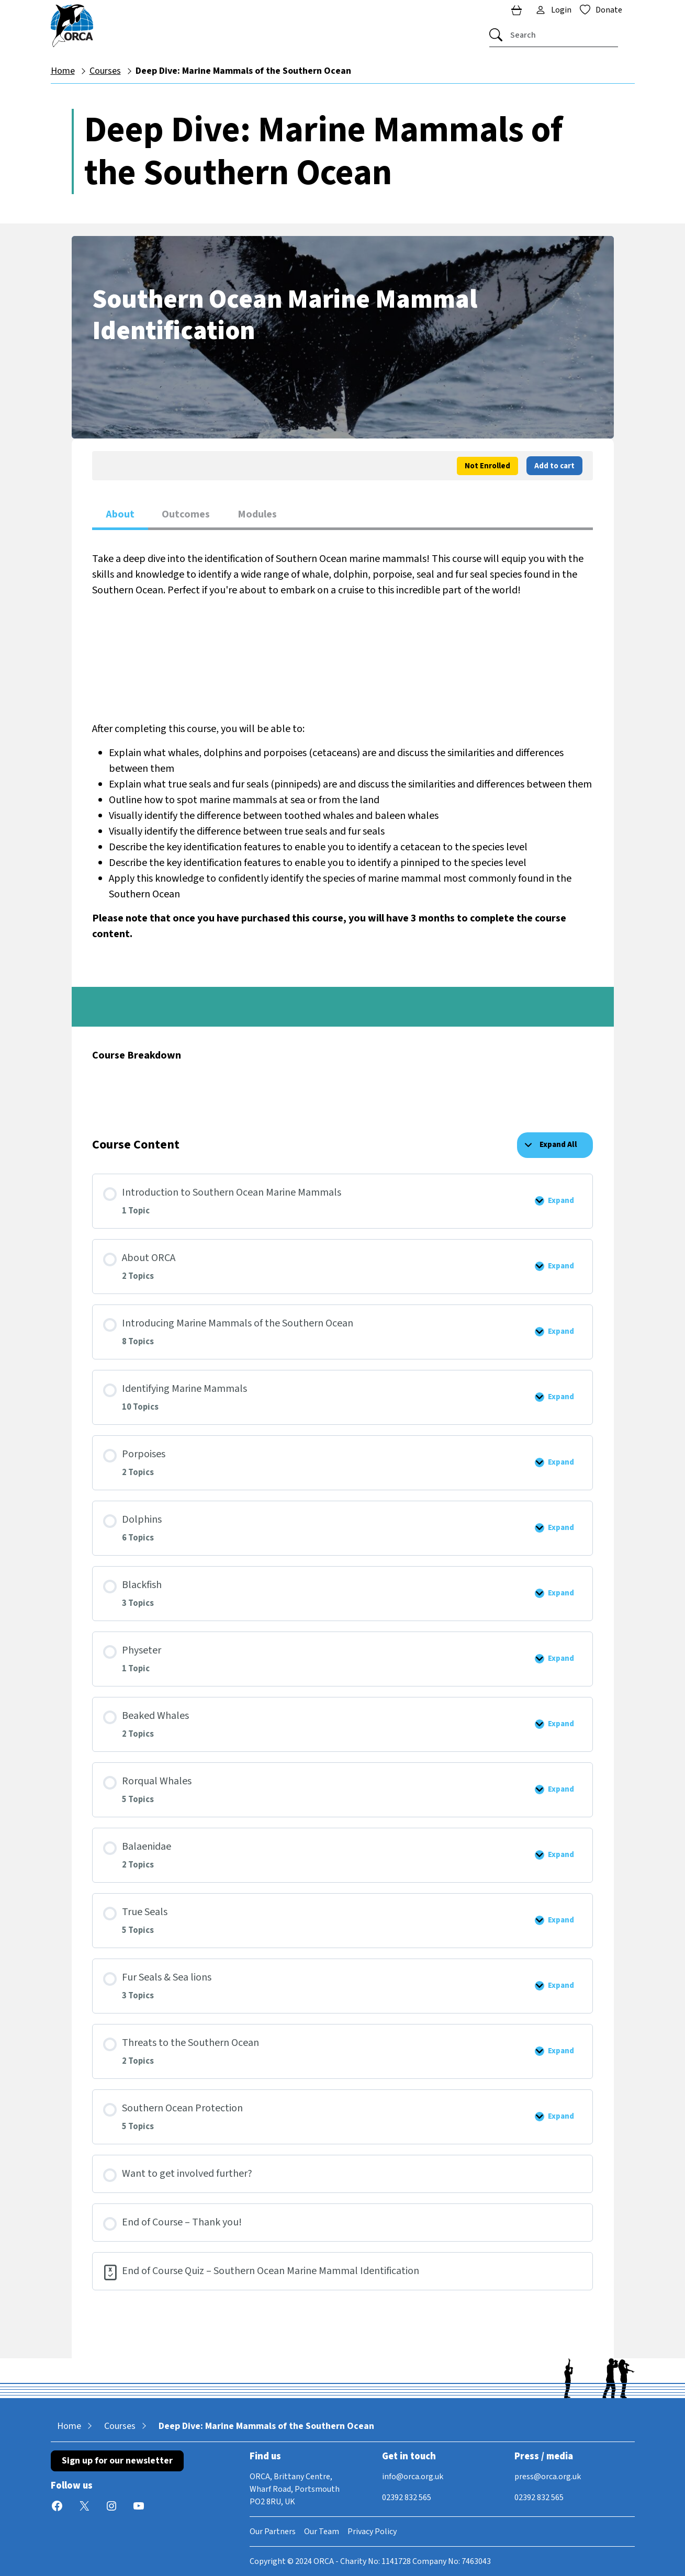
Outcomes (186, 514)
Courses (105, 70)
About (120, 514)
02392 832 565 (406, 2497)
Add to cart (554, 465)
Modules (257, 514)
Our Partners (273, 2531)
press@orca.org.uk (547, 2476)
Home (63, 70)
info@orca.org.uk (412, 2476)
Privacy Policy (372, 2531)
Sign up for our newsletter (117, 2460)
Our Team (321, 2531)
